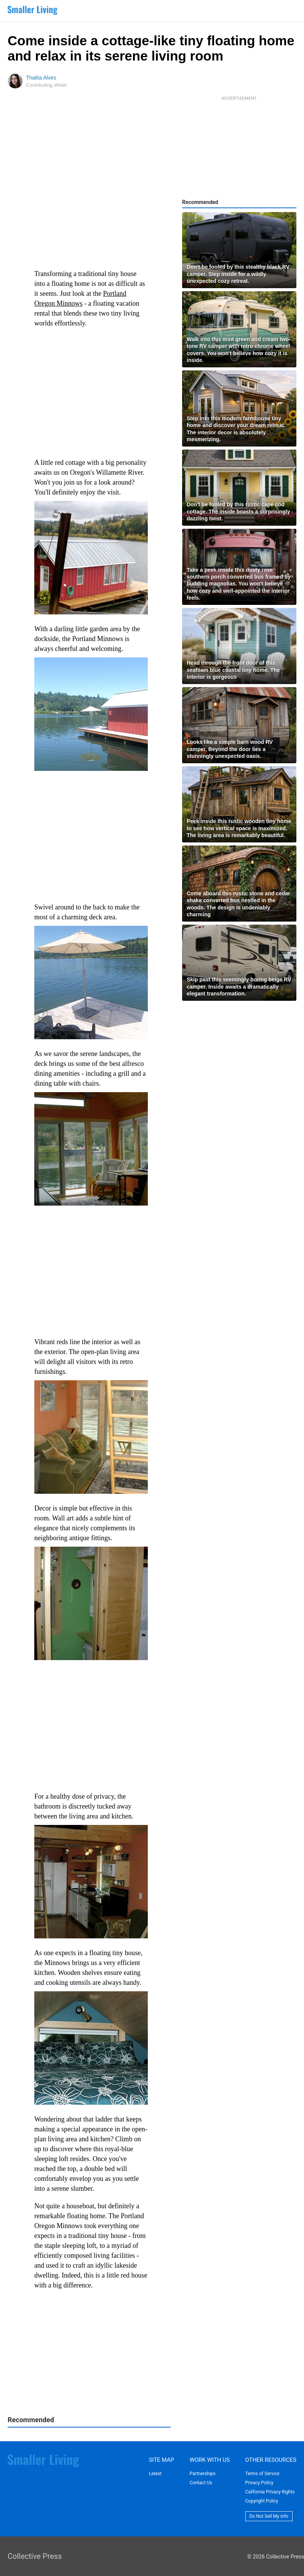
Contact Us (201, 2482)
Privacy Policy (259, 2482)
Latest (155, 2473)
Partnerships (203, 2473)
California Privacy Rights (270, 2492)
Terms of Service (262, 2473)
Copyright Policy (261, 2501)
